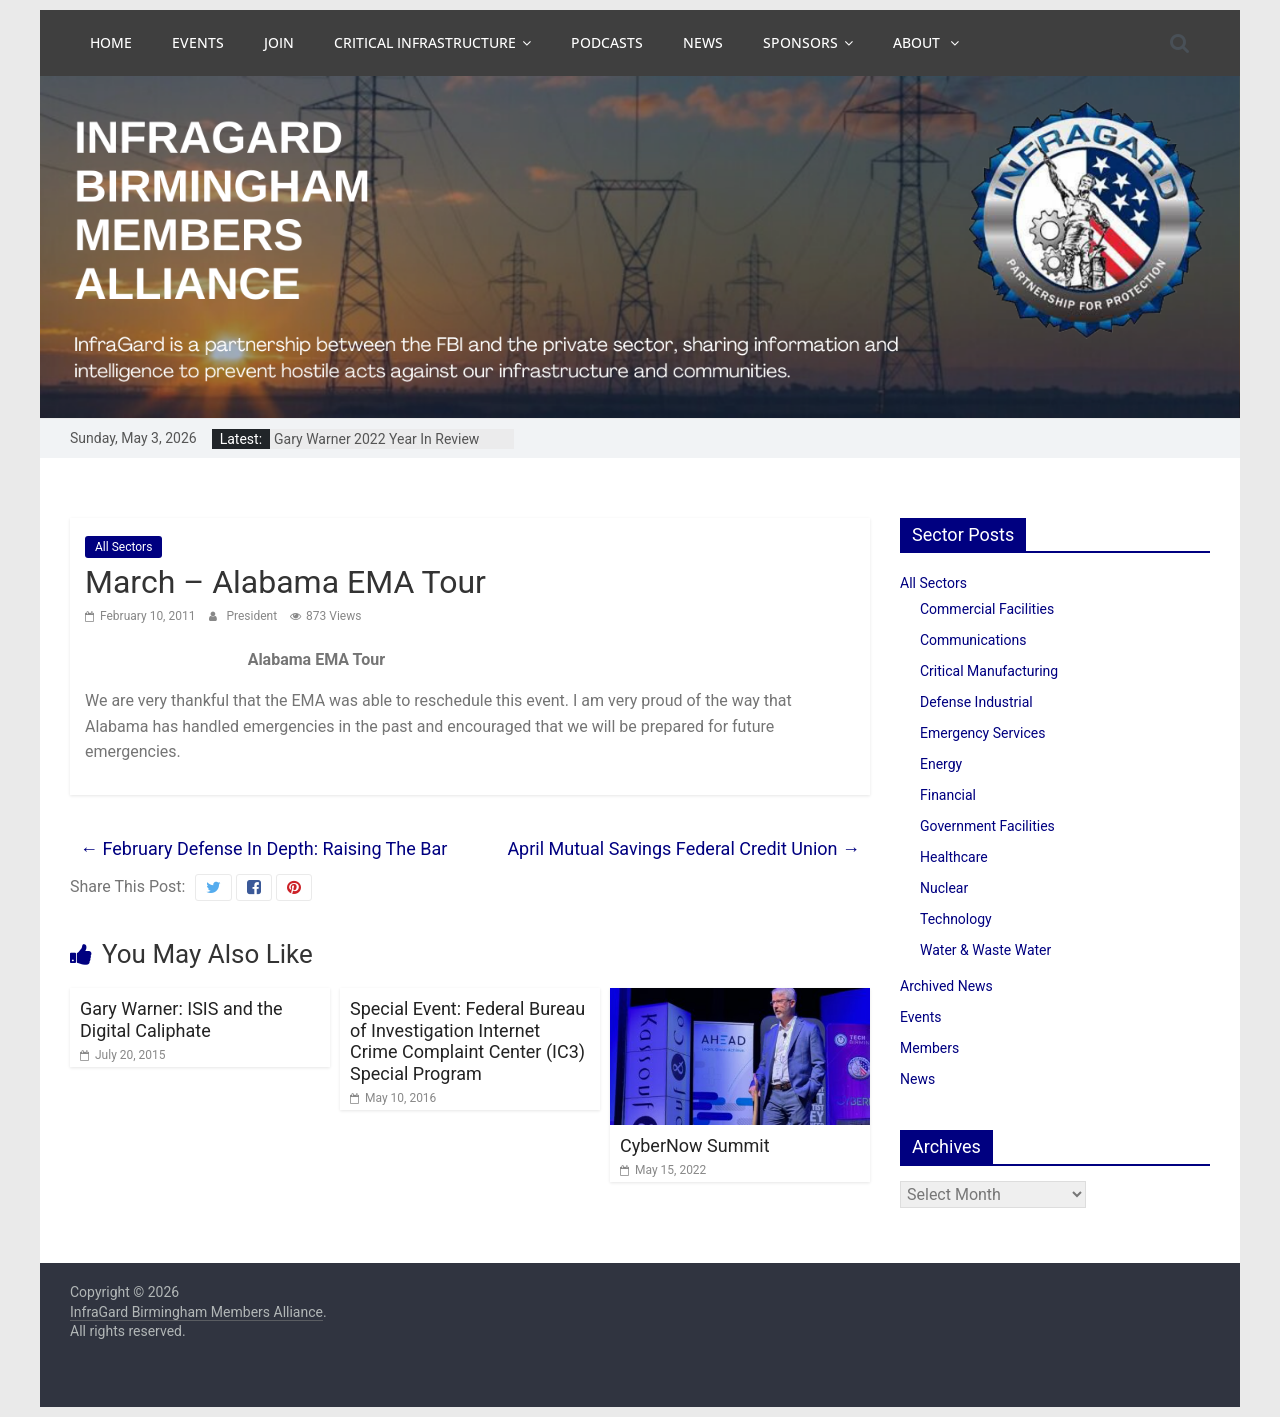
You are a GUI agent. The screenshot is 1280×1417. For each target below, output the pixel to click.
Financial (948, 795)
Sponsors (800, 42)
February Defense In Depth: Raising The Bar (263, 848)
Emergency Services (982, 733)
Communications (973, 640)
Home (111, 42)
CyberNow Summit (695, 1145)
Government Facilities (987, 826)
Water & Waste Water (985, 950)
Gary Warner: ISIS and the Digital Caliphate (181, 1019)
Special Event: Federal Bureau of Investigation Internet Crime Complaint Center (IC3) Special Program (467, 1041)
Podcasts (607, 42)
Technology (956, 919)
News (703, 42)
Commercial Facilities (987, 609)
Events (198, 42)
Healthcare (954, 857)
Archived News (946, 986)
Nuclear (944, 888)
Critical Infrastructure (425, 42)
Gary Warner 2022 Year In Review (376, 439)
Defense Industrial (976, 702)
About (918, 42)
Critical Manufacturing (989, 671)
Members (929, 1048)
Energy (941, 764)
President (253, 616)
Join (279, 42)
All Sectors (123, 547)
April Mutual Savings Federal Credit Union (683, 848)
